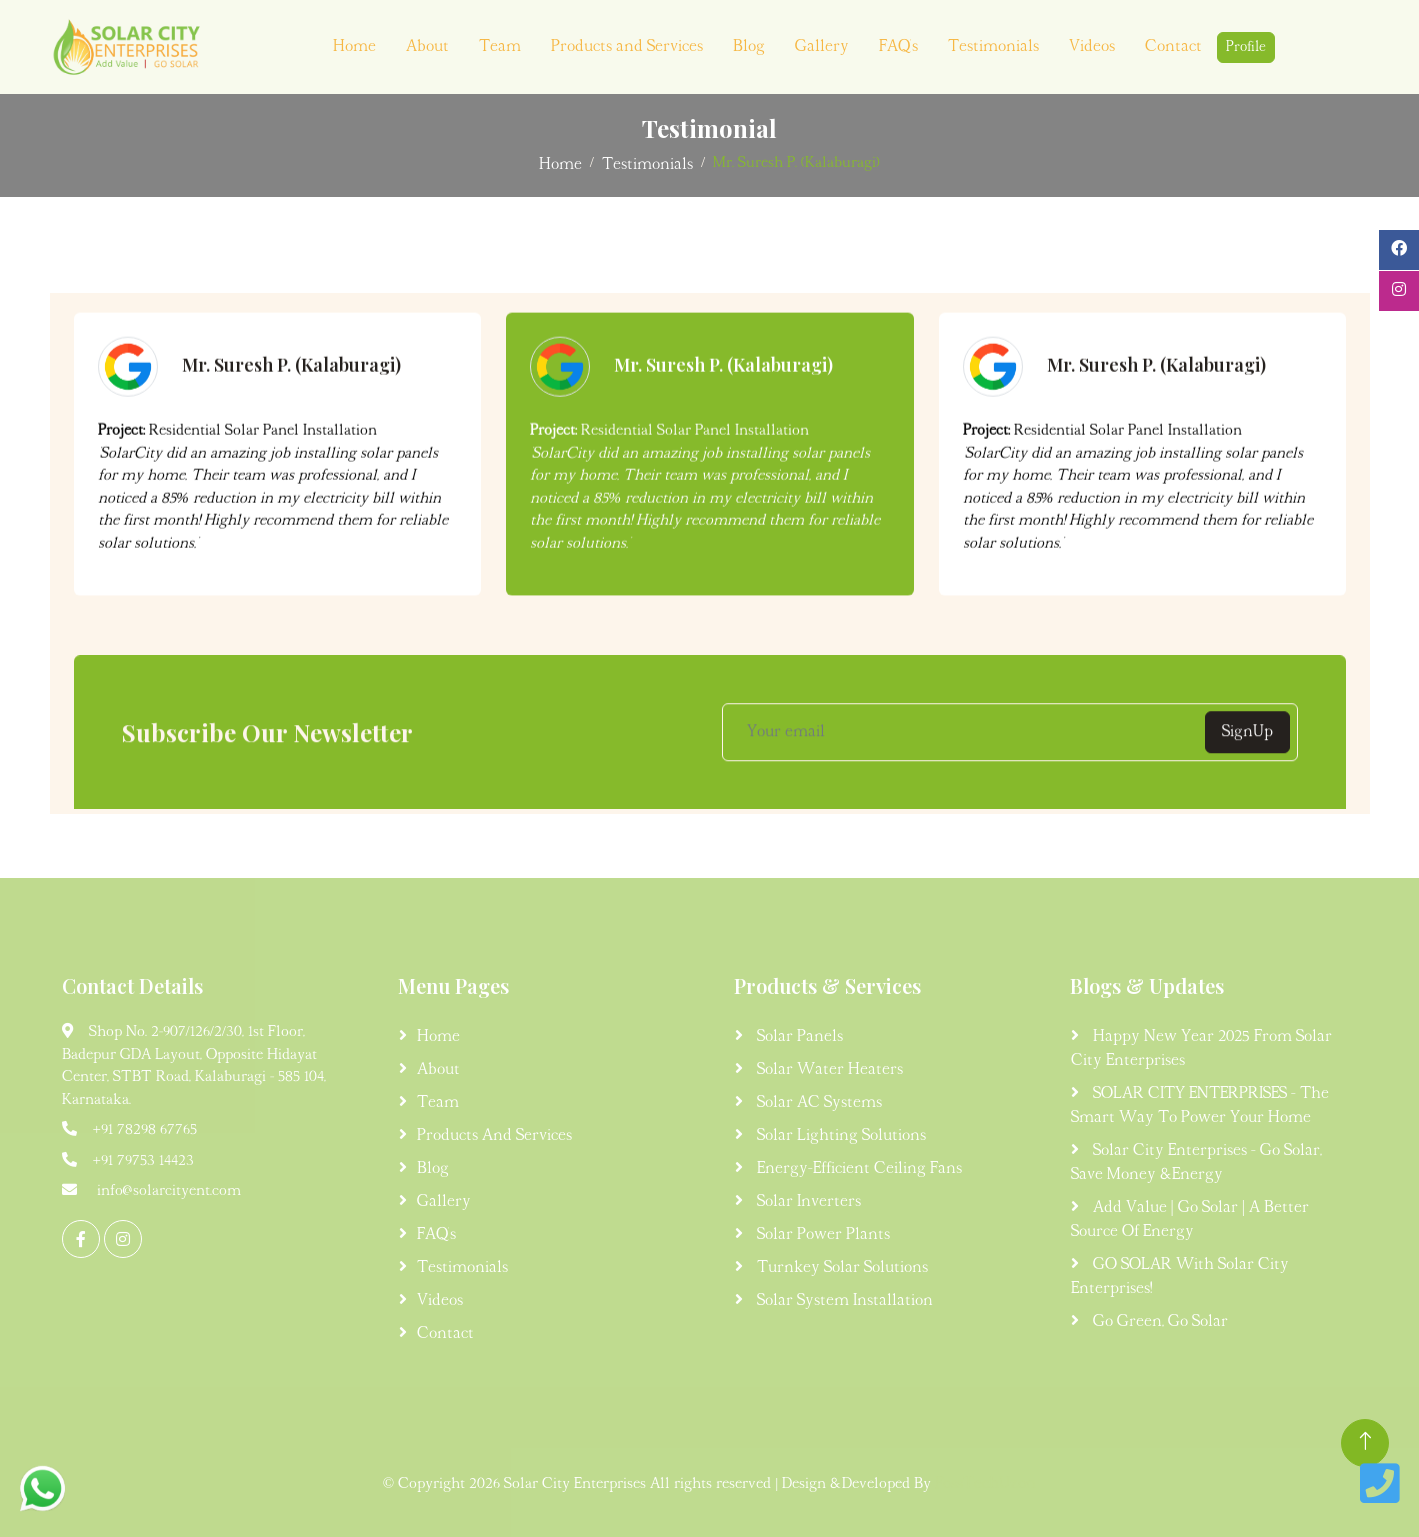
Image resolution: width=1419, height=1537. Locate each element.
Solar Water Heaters (828, 1070)
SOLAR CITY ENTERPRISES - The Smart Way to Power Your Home (1200, 1106)
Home (354, 47)
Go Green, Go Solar (1158, 1322)
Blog (749, 47)
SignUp (1247, 745)
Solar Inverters (807, 1202)
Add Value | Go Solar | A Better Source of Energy (1190, 1220)
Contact (1173, 47)
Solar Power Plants (821, 1235)
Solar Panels (798, 1037)
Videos (1092, 47)
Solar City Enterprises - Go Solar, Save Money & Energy (1196, 1163)
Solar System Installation (843, 1301)
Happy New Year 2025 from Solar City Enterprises (1201, 1049)
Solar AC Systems (817, 1103)
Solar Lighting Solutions (839, 1136)
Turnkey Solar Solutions (840, 1268)
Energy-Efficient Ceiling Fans (857, 1169)
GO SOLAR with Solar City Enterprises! (1180, 1277)
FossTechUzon (985, 1484)
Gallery (822, 47)
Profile (1246, 47)
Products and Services (627, 47)
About (427, 47)
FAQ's (898, 47)
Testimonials (993, 47)
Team (500, 47)
